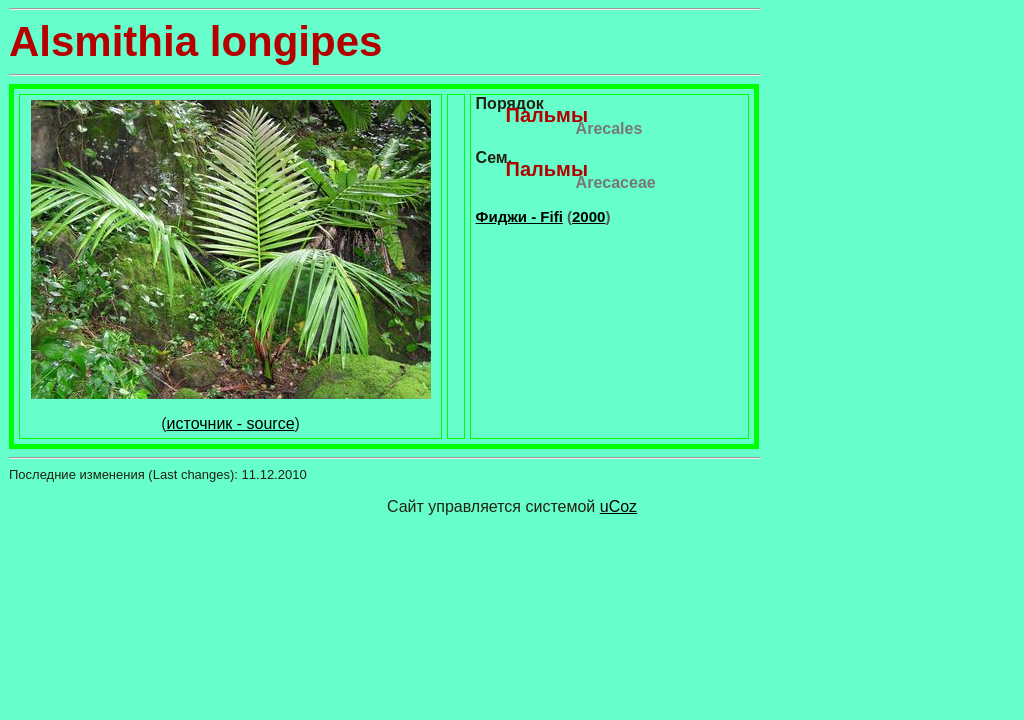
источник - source (231, 423)
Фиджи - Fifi (519, 216)
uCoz (618, 506)
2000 (588, 216)
